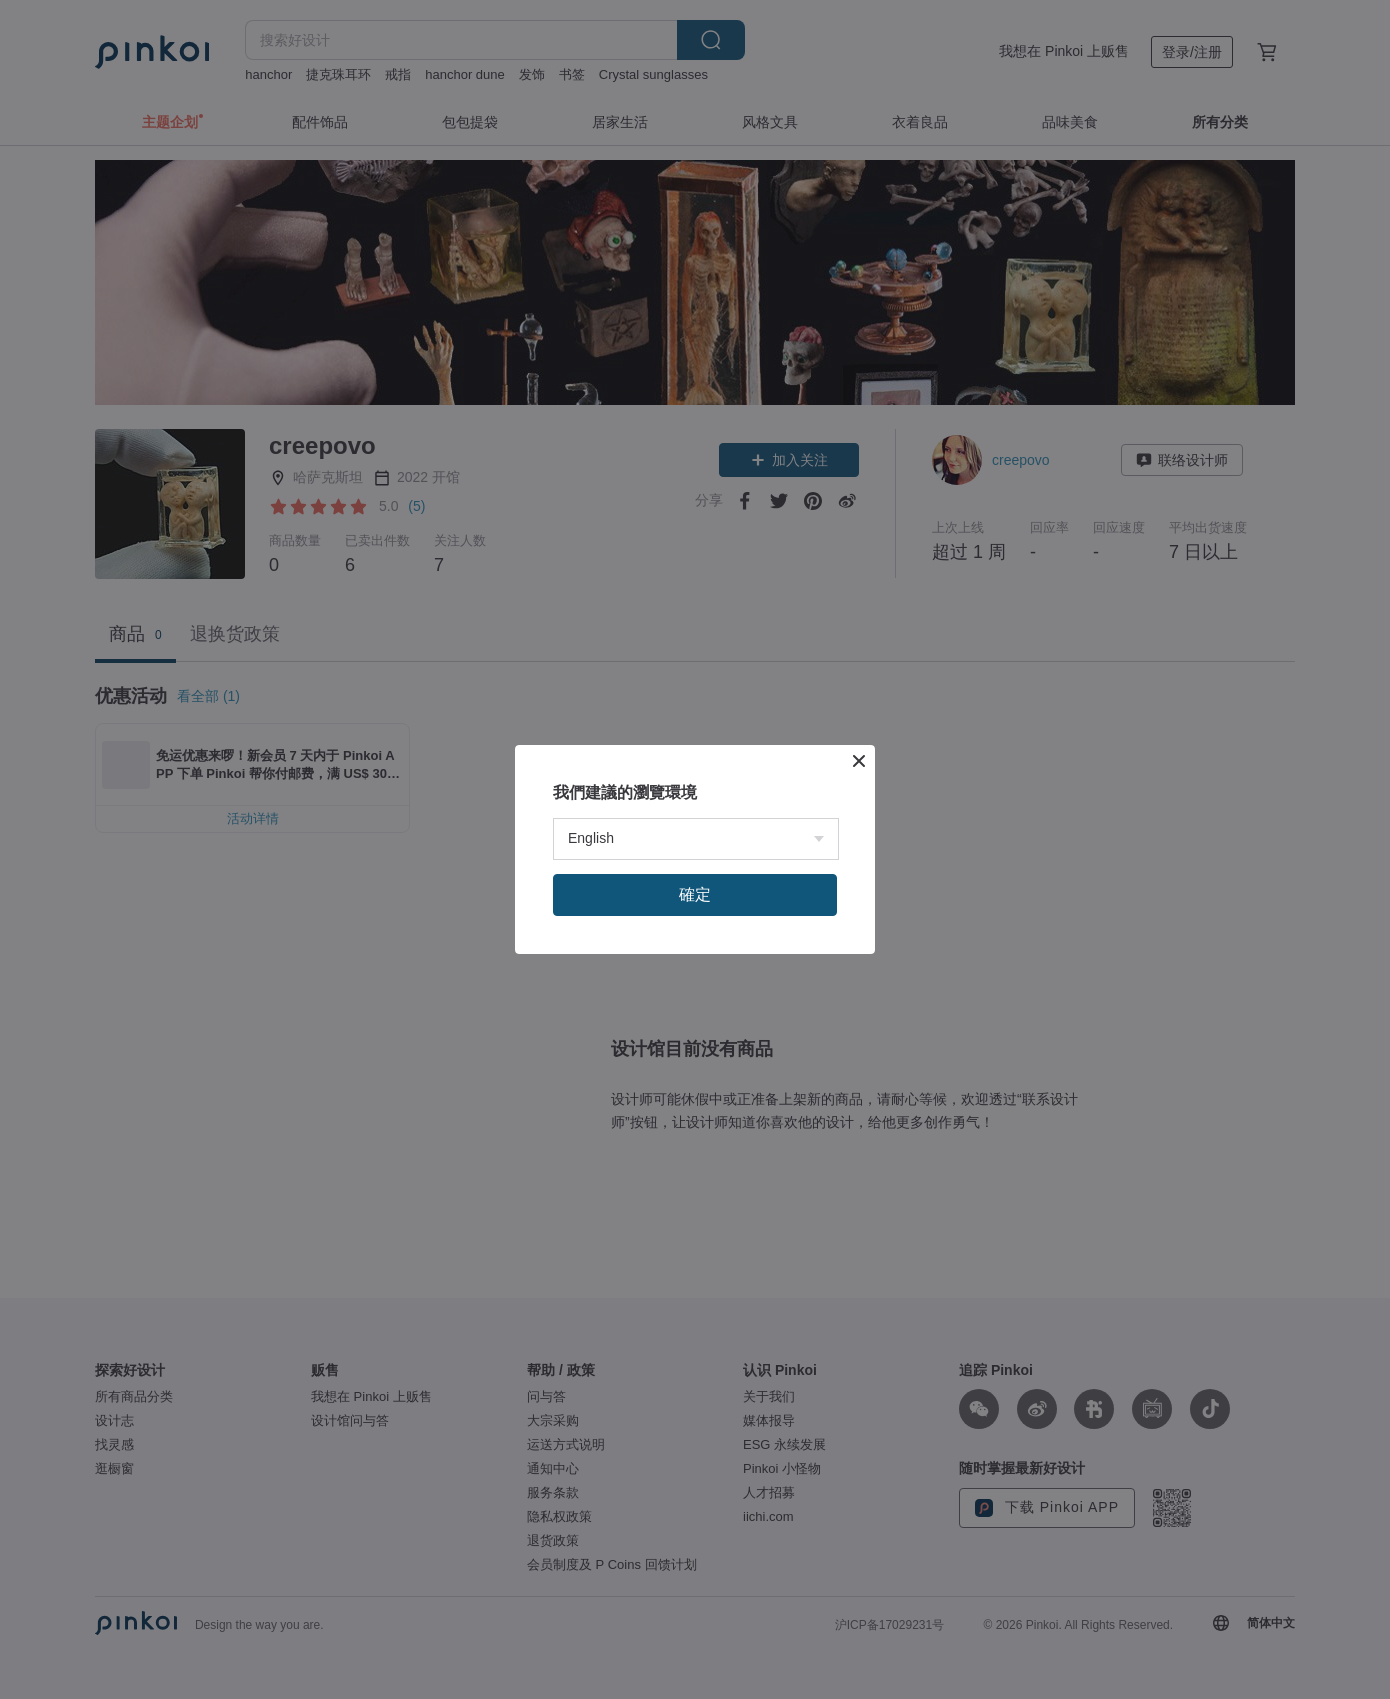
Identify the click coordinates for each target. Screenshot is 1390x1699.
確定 (695, 894)
